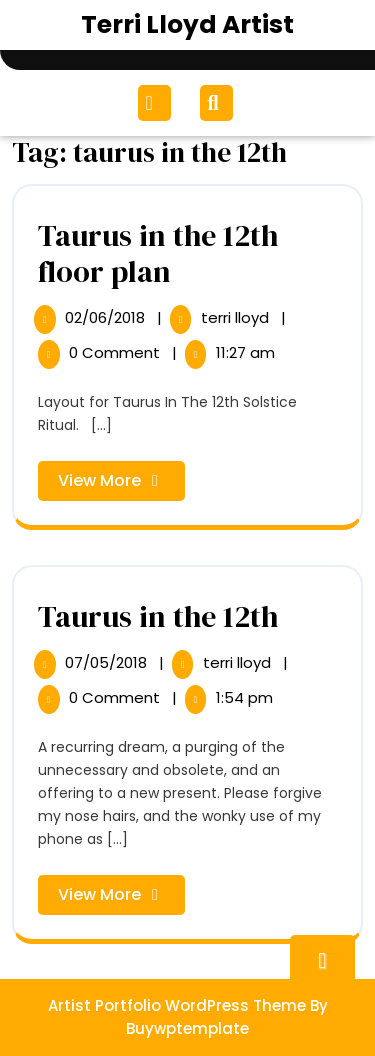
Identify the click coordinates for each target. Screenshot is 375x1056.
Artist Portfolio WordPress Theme (177, 1005)
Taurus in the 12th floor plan (158, 253)
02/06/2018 (107, 317)
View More (121, 484)
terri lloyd (237, 317)
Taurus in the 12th (158, 616)
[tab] (157, 103)
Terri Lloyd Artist (187, 24)
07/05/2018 (108, 662)
